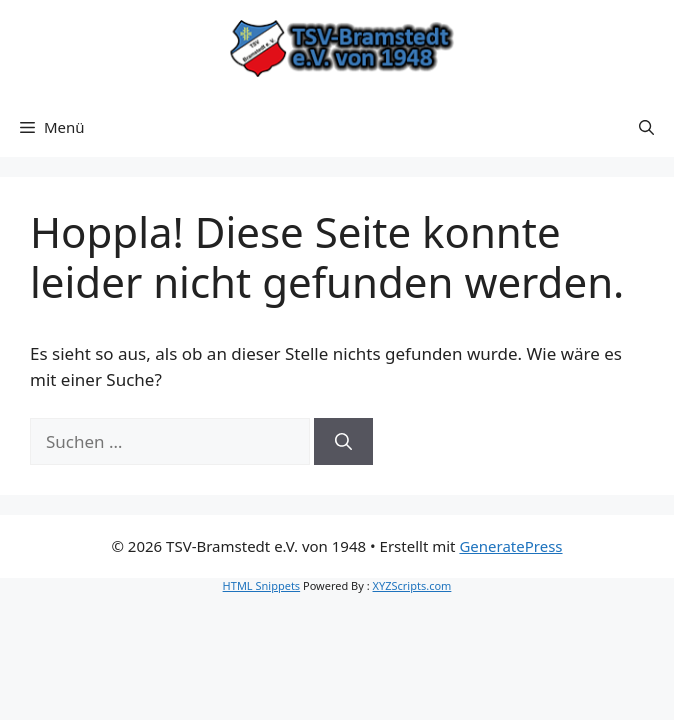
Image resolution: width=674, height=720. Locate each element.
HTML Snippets (262, 585)
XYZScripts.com (412, 585)
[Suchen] (343, 442)
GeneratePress (510, 546)
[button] (646, 127)
